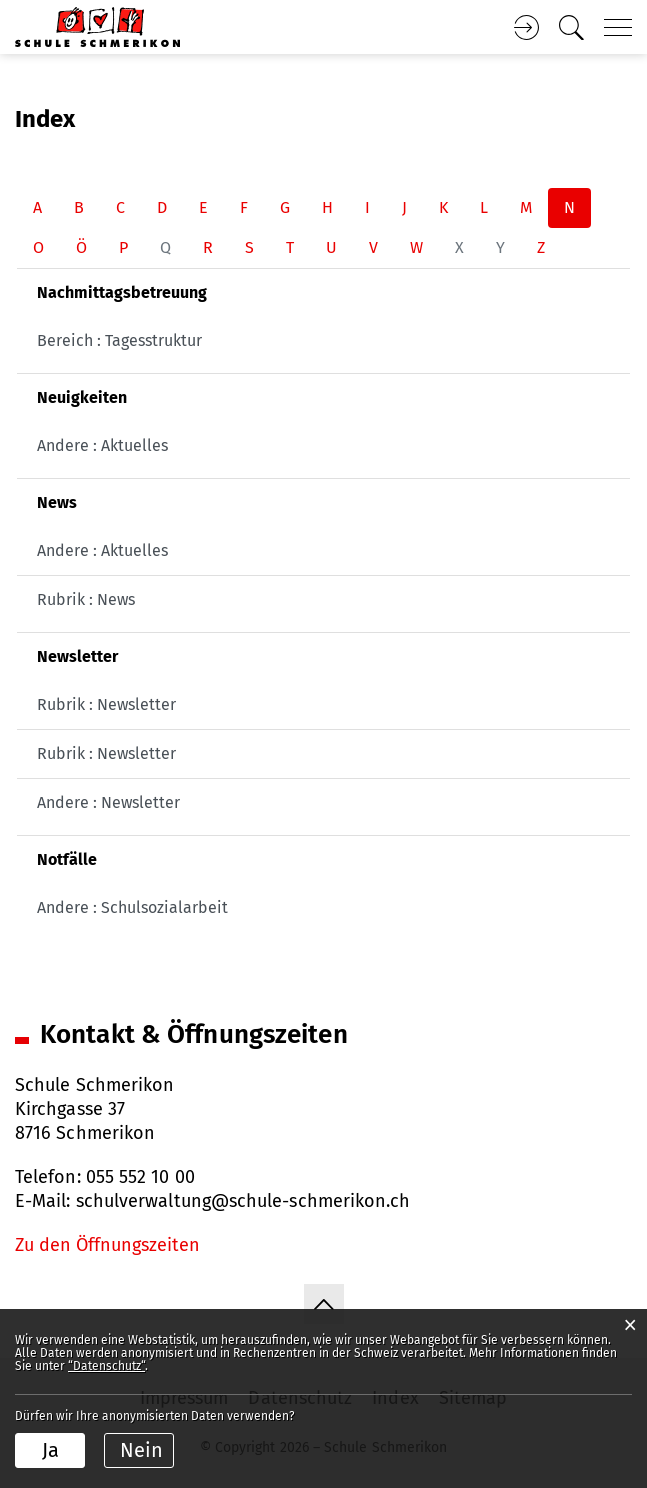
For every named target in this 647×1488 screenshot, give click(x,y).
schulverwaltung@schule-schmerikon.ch (243, 1201)
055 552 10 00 (140, 1177)
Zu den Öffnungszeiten (107, 1245)
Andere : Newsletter (108, 802)
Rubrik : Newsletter (106, 704)
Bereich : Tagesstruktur (119, 340)
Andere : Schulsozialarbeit (132, 907)
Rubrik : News (86, 599)
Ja (50, 1450)
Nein (141, 1450)
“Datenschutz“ (106, 1366)
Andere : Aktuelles (102, 445)
